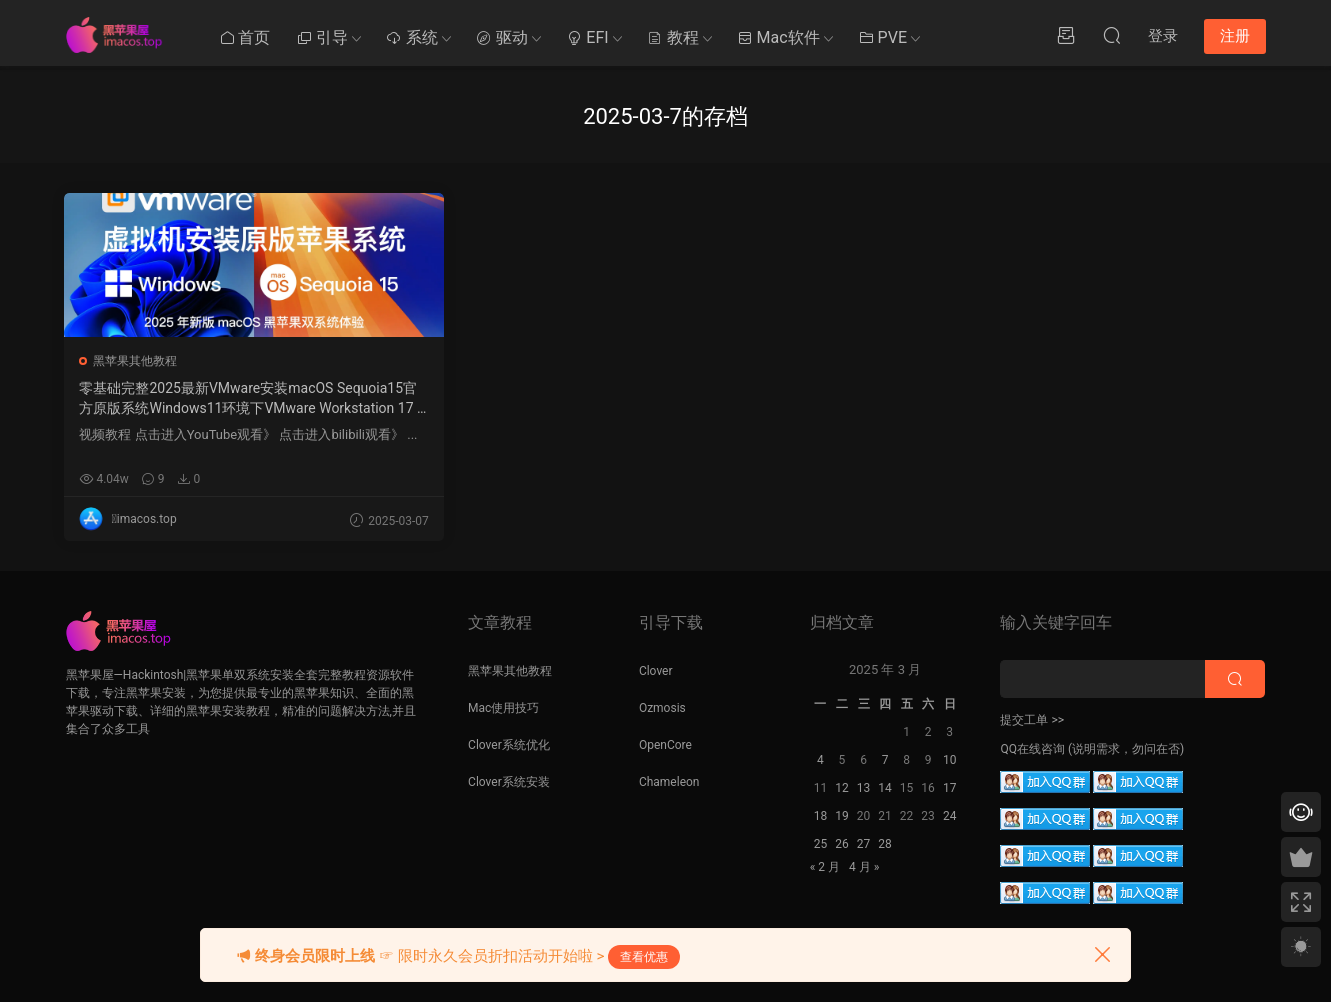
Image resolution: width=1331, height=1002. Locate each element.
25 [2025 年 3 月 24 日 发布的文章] (821, 844)
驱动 (502, 37)
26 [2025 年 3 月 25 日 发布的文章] (842, 844)
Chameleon (669, 782)
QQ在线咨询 (1032, 749)
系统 (412, 37)
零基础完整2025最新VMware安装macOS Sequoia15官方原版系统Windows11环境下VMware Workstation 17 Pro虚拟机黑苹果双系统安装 (178, 399)
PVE (882, 37)
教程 (673, 37)
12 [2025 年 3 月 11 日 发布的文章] (842, 788)
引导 (322, 37)
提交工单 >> (1032, 720)
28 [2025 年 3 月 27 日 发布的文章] (885, 844)
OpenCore (665, 745)
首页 (245, 37)
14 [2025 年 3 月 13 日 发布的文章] (885, 788)
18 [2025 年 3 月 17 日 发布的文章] (821, 816)
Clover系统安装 (509, 782)
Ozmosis (662, 708)
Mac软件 (778, 37)
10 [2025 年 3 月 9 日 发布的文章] (950, 760)
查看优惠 (644, 957)
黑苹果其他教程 (137, 361)
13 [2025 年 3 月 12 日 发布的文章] (864, 788)
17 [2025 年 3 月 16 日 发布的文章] (950, 788)
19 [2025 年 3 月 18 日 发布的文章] (842, 816)
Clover (656, 671)
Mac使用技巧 (503, 708)
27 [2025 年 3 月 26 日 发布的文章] (864, 844)
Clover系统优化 (509, 745)
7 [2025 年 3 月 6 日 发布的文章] (885, 760)
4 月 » (864, 867)
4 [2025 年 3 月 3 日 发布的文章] (820, 760)
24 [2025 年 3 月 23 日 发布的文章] (950, 816)
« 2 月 (825, 867)
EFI (587, 37)
